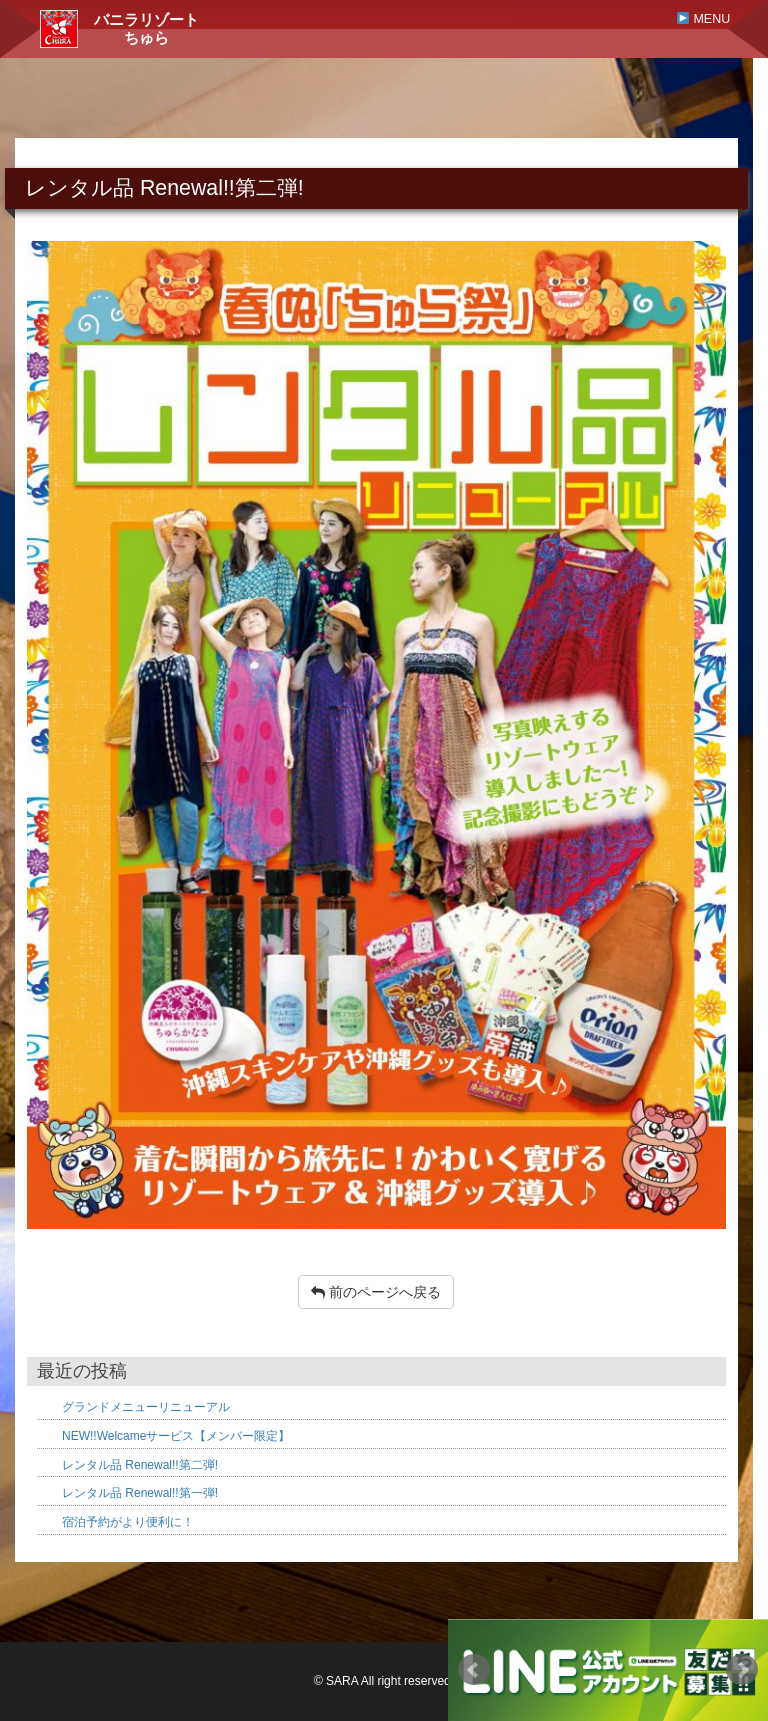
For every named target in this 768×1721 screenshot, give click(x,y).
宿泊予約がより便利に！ (128, 1522)
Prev (474, 1670)
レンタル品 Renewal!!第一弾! (140, 1493)
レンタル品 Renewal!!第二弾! (140, 1465)
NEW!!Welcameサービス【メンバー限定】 (176, 1436)
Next (742, 1670)
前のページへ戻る (376, 1292)
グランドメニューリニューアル (146, 1407)
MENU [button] (704, 19)
